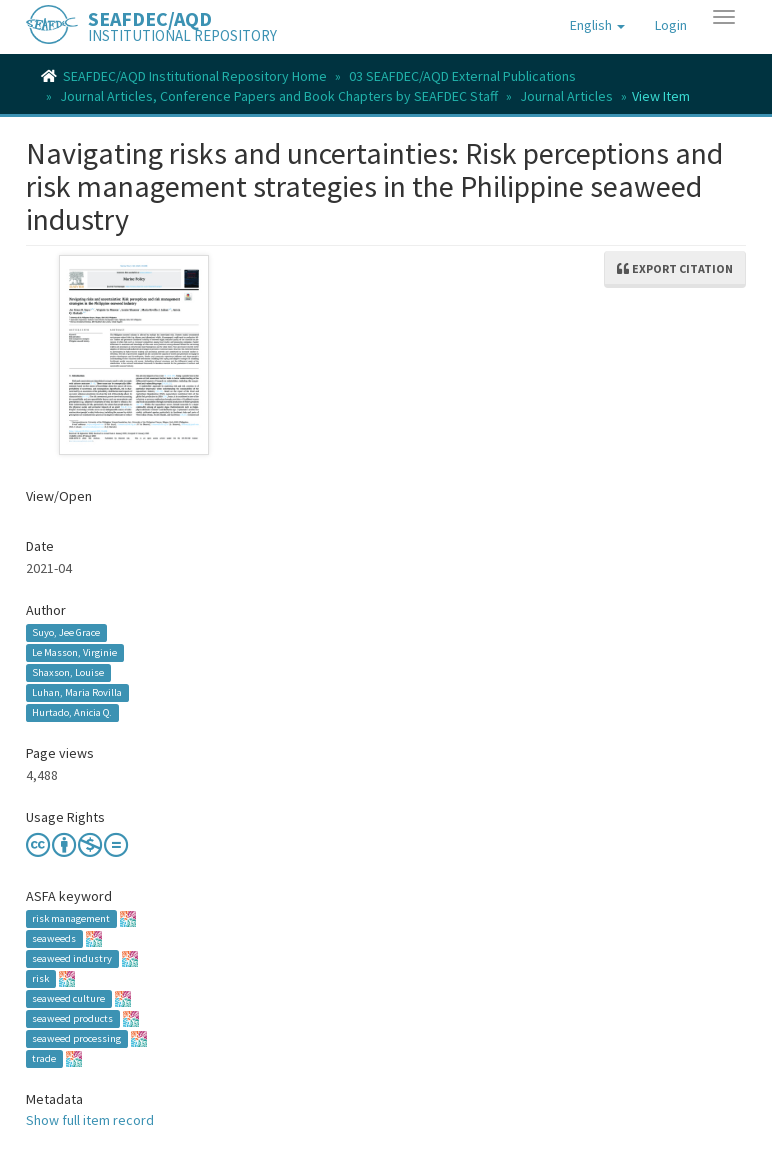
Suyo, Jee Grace (66, 632)
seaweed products (72, 1018)
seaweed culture (68, 998)
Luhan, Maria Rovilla (77, 692)
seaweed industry (72, 958)
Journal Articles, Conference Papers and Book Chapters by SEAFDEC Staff (279, 96)
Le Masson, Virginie (74, 652)
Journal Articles (566, 96)
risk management (71, 918)
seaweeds (54, 938)
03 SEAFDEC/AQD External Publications (462, 76)
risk (40, 978)
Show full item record (90, 1120)
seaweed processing (76, 1038)
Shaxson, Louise (68, 672)
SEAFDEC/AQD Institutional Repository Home (195, 76)
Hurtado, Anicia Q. (72, 712)
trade (44, 1058)
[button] (597, 25)
